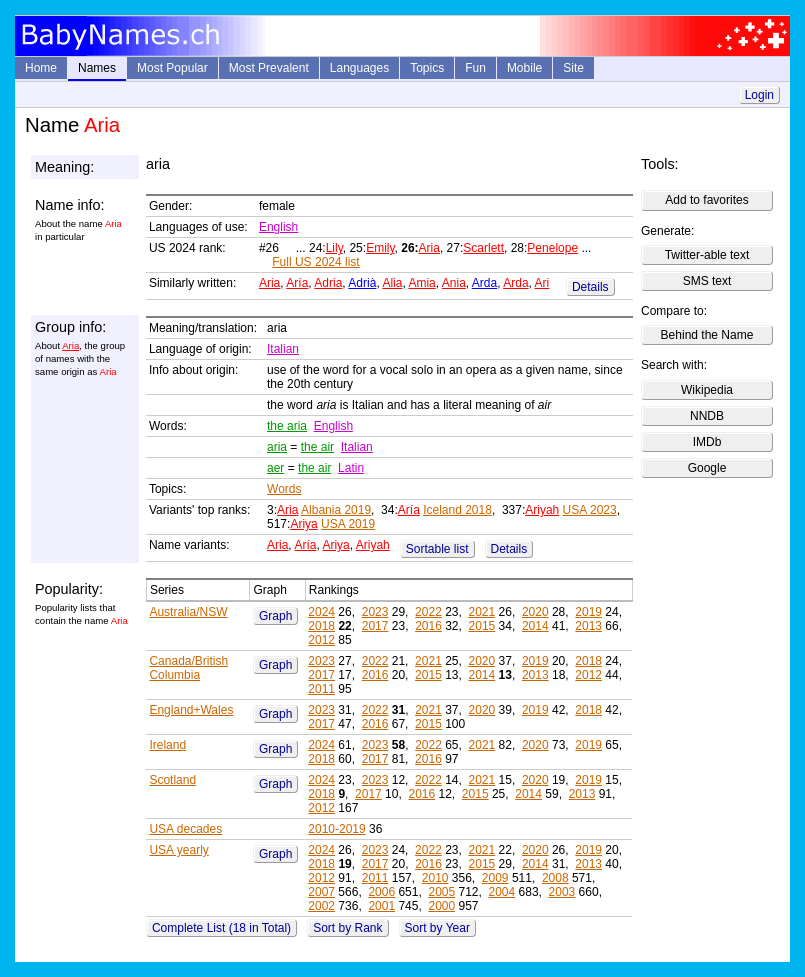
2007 (321, 892)
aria (277, 447)
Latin (351, 468)
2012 (321, 640)
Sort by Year (437, 928)
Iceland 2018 (457, 510)
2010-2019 (336, 829)
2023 (375, 612)
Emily (380, 248)
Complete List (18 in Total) (221, 928)
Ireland (167, 745)
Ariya (303, 524)
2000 (441, 906)
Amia (421, 283)
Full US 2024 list (315, 262)
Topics (427, 68)
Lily (334, 248)
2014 (535, 626)
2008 (555, 878)
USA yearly (178, 850)
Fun (475, 68)
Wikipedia (707, 390)
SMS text (707, 281)
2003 (562, 892)
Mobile (524, 68)
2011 (321, 689)
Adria (328, 283)
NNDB (707, 416)
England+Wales (191, 710)
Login (759, 95)
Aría (297, 283)
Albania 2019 (336, 510)
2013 (588, 626)
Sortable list (437, 549)
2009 (495, 878)
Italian (283, 349)
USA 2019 (348, 524)
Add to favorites (706, 200)
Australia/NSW (188, 612)
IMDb (707, 442)
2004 (502, 892)
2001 (381, 906)
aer (275, 468)
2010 (435, 878)
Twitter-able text (707, 255)
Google (707, 468)
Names (97, 68)
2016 (428, 626)
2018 (321, 626)
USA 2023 (590, 510)
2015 (482, 626)
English (278, 227)
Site (573, 68)
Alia (392, 283)
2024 (321, 612)
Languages (359, 68)
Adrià (362, 283)
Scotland (172, 780)
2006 (381, 892)
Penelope (552, 248)
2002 (321, 906)
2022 (428, 612)
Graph (275, 616)
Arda (484, 283)
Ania (454, 283)
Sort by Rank (347, 928)
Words (284, 489)
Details (590, 287)
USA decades (185, 829)
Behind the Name (707, 335)
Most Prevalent (269, 68)
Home (41, 68)
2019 (588, 612)
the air (317, 447)
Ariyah (542, 510)
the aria (287, 426)
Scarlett (483, 248)
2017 (375, 626)
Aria (429, 248)
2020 (535, 612)
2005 (441, 892)
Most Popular (172, 68)
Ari (542, 283)
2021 (482, 612)
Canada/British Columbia (188, 668)
